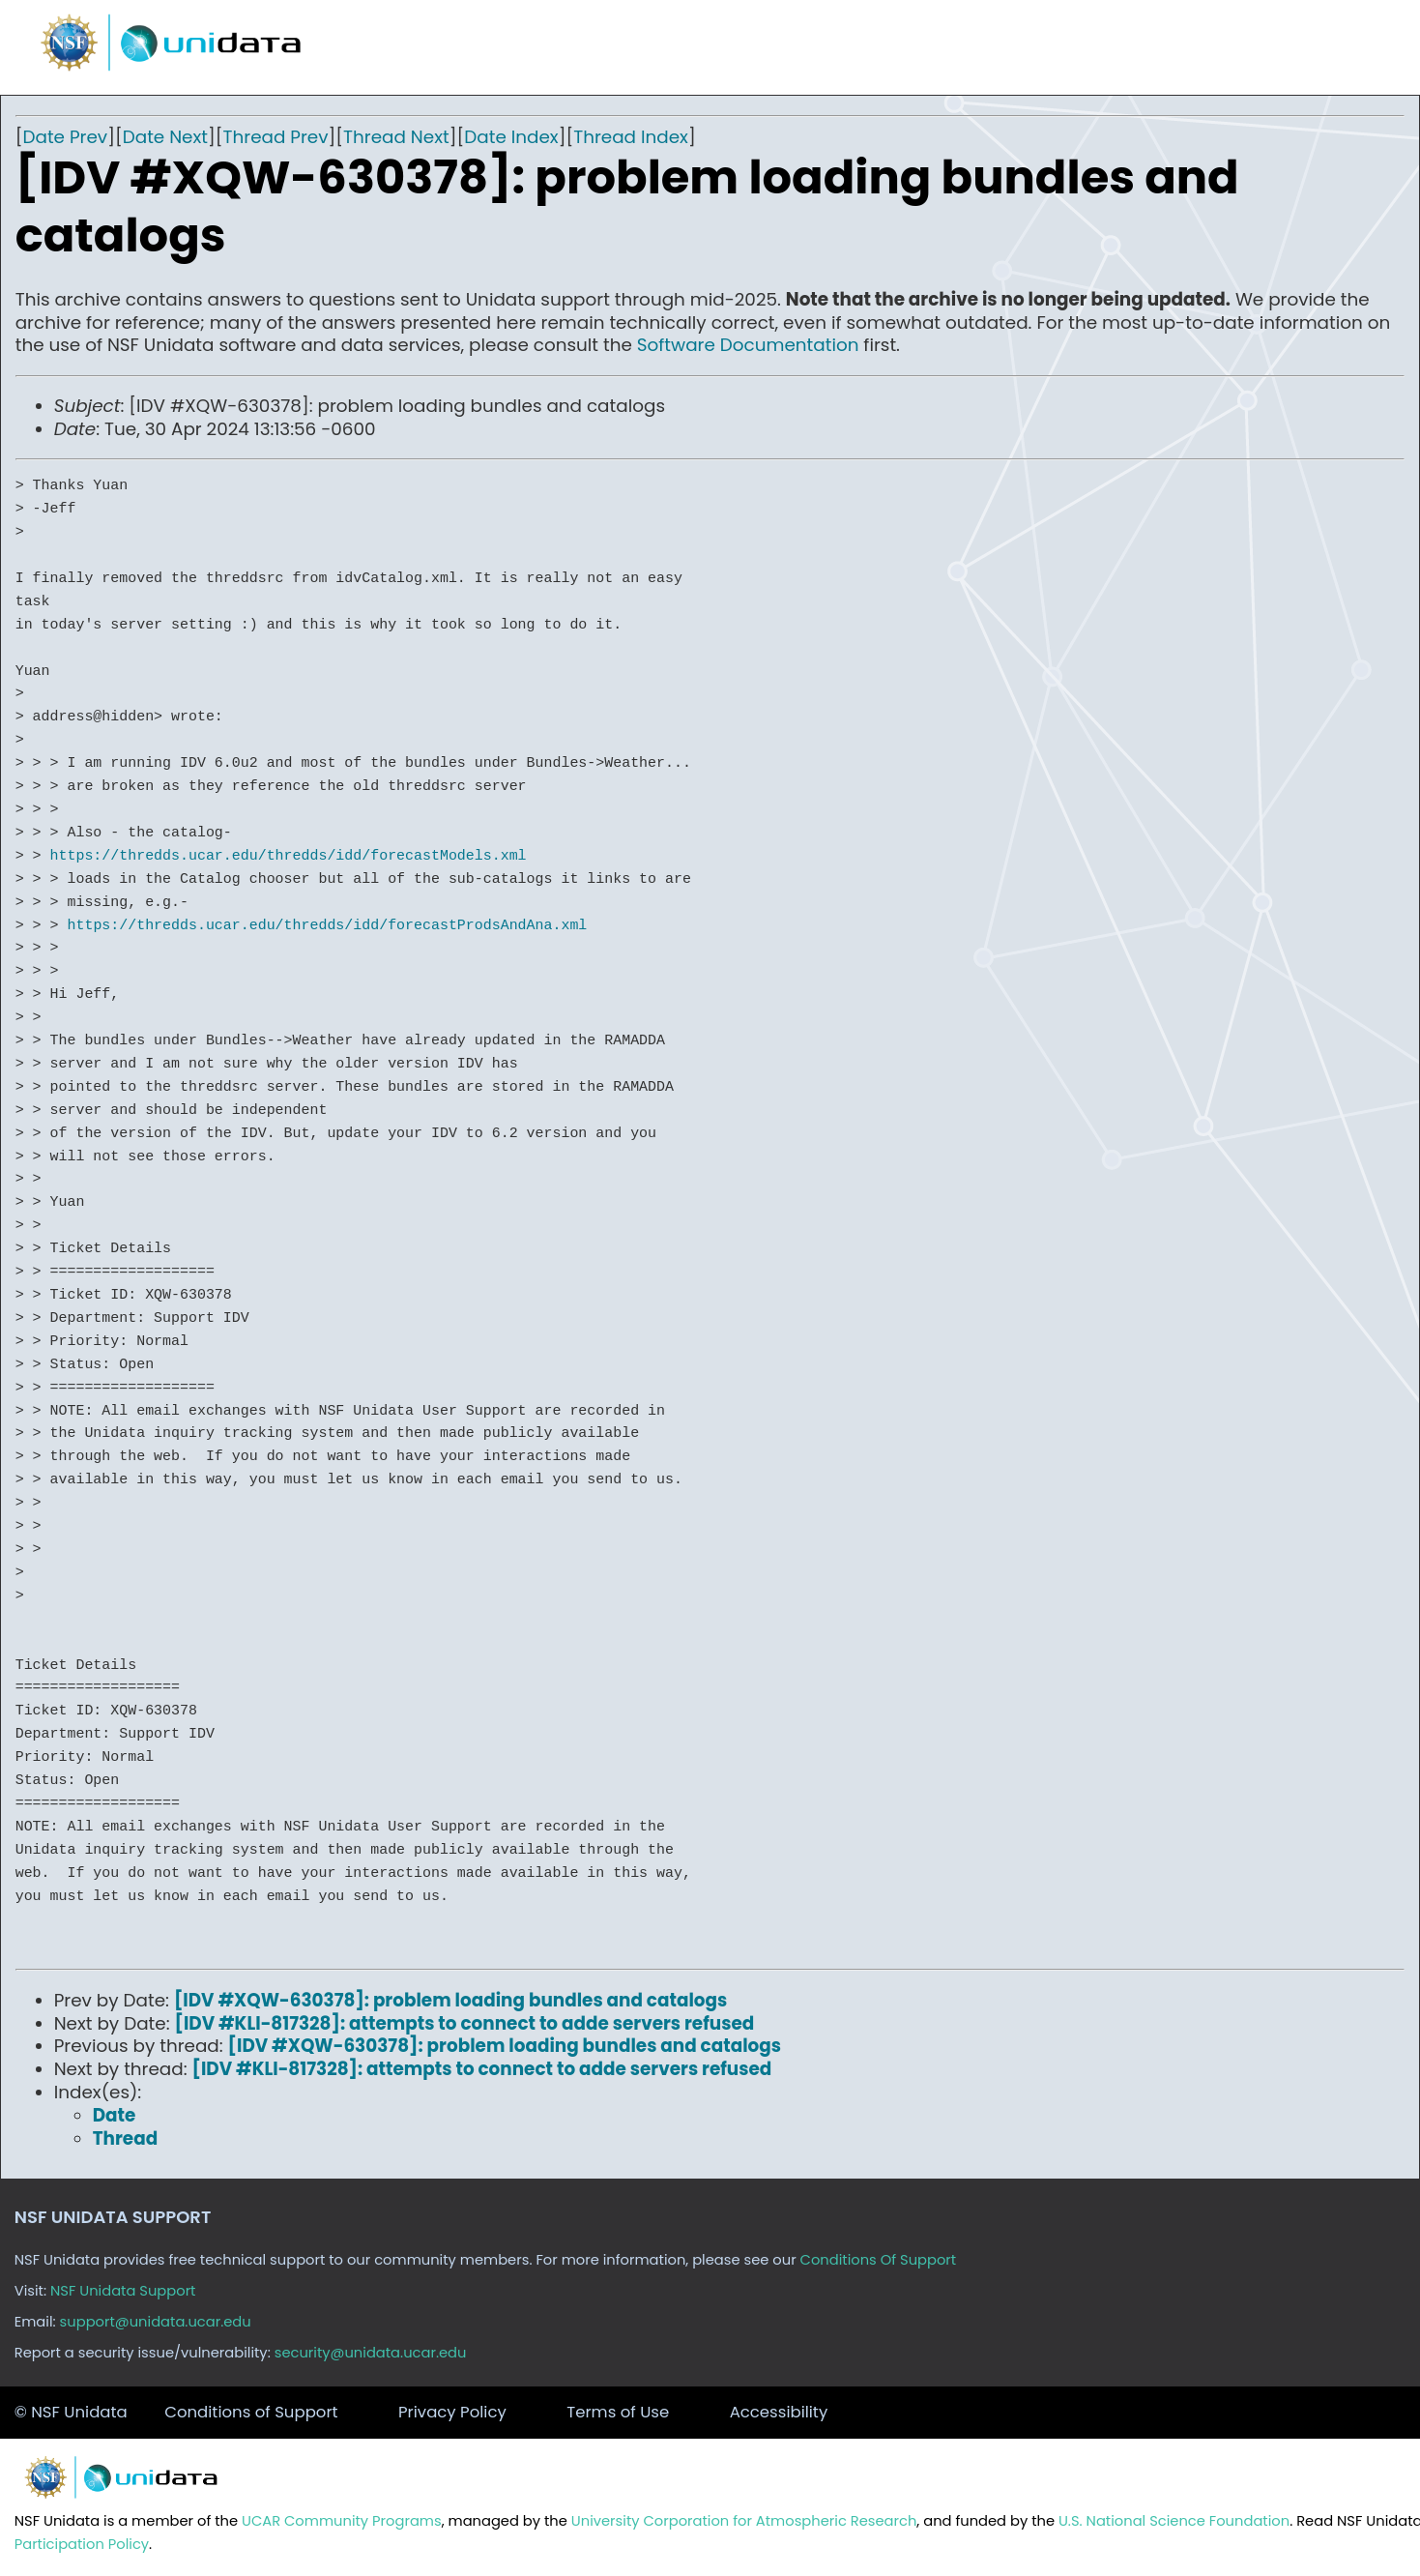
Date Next (165, 137)
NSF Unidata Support (123, 2290)
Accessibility (779, 2412)
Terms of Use (617, 2412)
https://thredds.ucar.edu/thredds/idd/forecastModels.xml (288, 855)
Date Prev (64, 137)
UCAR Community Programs (342, 2521)
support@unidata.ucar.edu (155, 2321)
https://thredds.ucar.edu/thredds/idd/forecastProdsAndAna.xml (327, 925)
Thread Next (396, 137)
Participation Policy (81, 2544)
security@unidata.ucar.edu (371, 2352)
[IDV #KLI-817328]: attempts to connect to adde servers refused (465, 2023)
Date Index (511, 137)
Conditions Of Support (878, 2259)
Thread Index (630, 137)
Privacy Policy (452, 2412)
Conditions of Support (250, 2412)
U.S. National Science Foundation (1174, 2521)
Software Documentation (748, 345)
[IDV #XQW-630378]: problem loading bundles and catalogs (450, 2000)
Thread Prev (276, 137)
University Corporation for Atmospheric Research (744, 2521)
